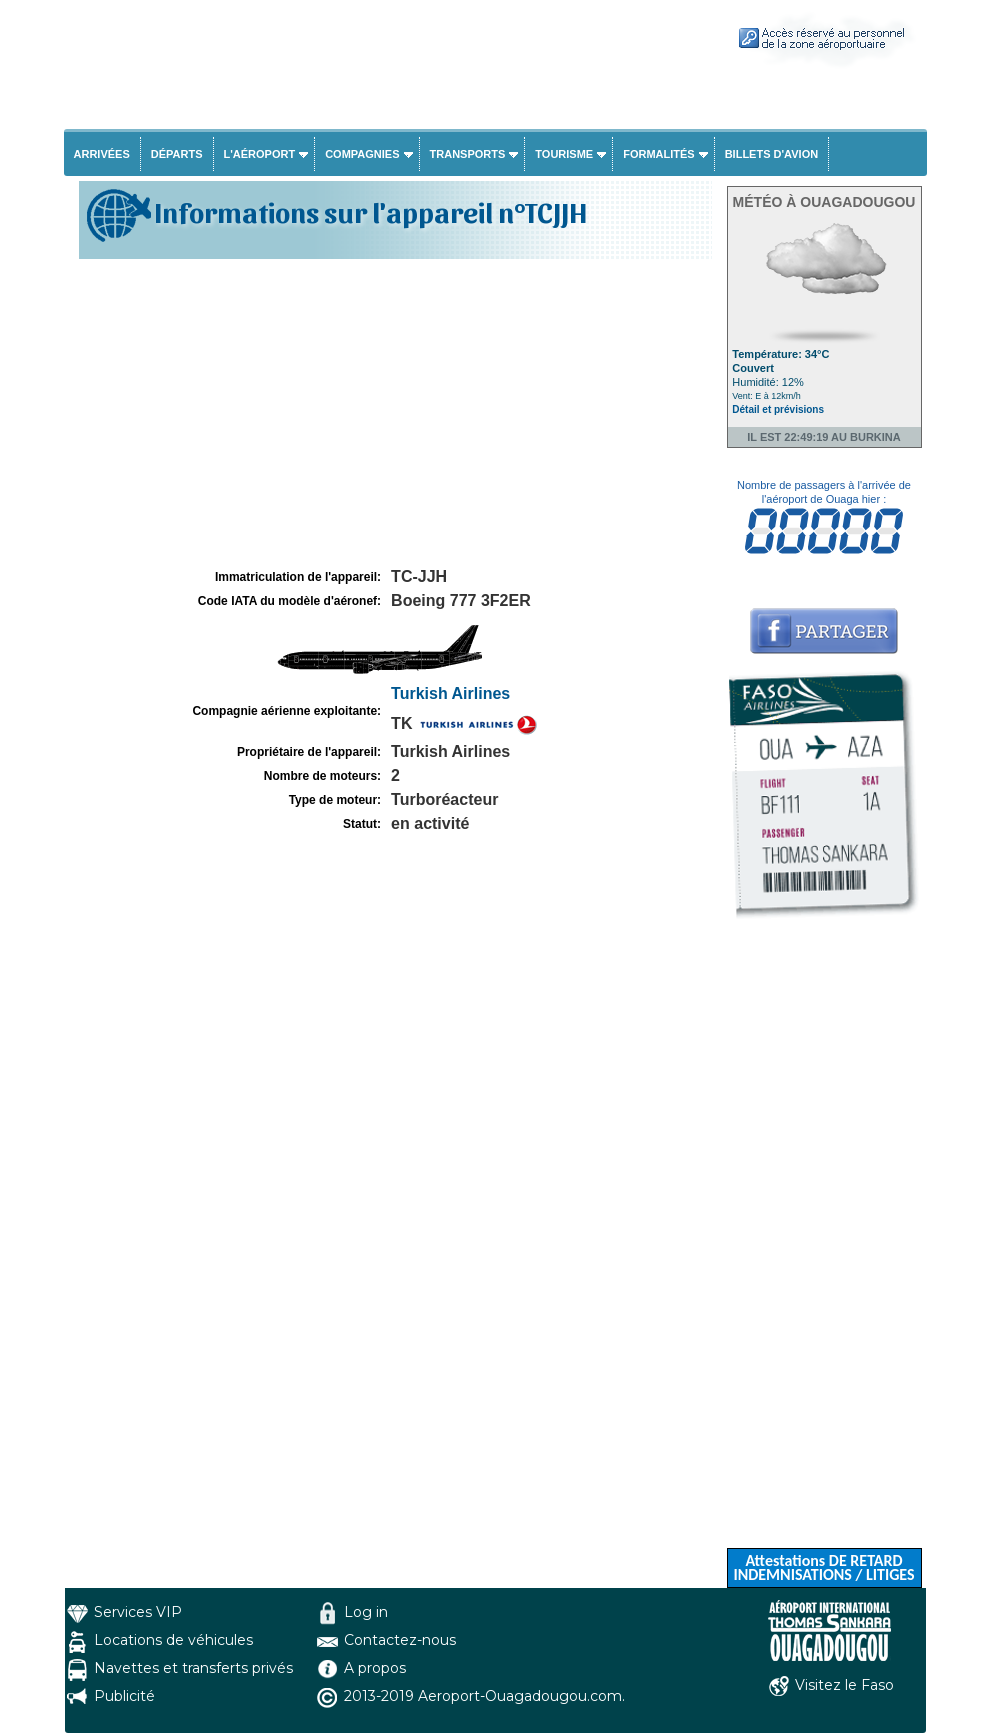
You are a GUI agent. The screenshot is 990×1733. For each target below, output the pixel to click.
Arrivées (102, 154)
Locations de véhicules (173, 1640)
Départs (177, 154)
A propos (375, 1668)
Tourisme (564, 154)
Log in (366, 1612)
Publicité (124, 1696)
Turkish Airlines (450, 693)
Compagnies (362, 154)
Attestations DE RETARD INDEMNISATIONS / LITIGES (823, 1567)
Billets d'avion (771, 154)
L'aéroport (260, 154)
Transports (468, 154)
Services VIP (138, 1612)
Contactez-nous (400, 1640)
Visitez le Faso (844, 1685)
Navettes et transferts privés (193, 1668)
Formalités (659, 154)
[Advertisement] (393, 414)
